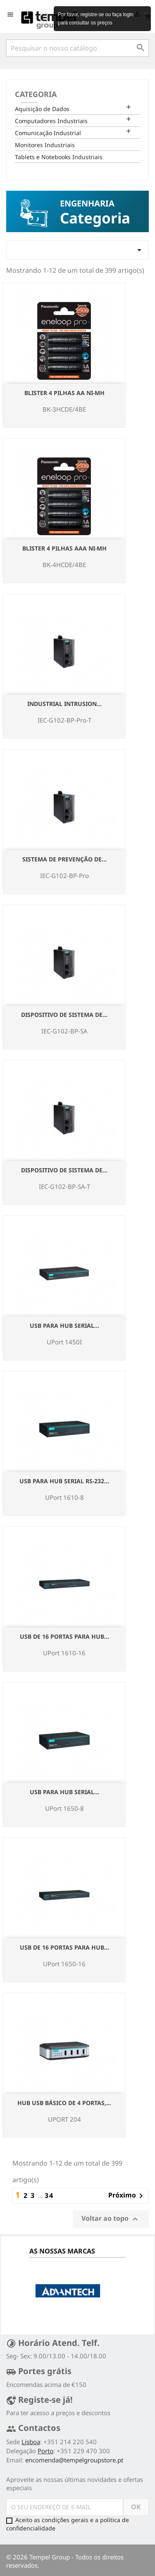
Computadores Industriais (51, 121)
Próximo (127, 2196)
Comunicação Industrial (48, 133)
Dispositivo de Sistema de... (64, 1015)
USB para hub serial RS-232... (64, 1481)
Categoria (36, 94)
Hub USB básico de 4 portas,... (64, 2103)
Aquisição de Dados (42, 109)
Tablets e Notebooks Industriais (59, 157)
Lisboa (30, 2442)
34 (49, 2195)
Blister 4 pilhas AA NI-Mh (64, 393)
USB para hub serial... (64, 1325)
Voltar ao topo (110, 2219)
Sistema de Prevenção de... (64, 859)
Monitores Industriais (45, 145)
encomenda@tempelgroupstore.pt (74, 2460)
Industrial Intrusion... (64, 704)
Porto (45, 2451)
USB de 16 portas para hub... (64, 1636)
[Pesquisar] (77, 48)
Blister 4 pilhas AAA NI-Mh (64, 548)
